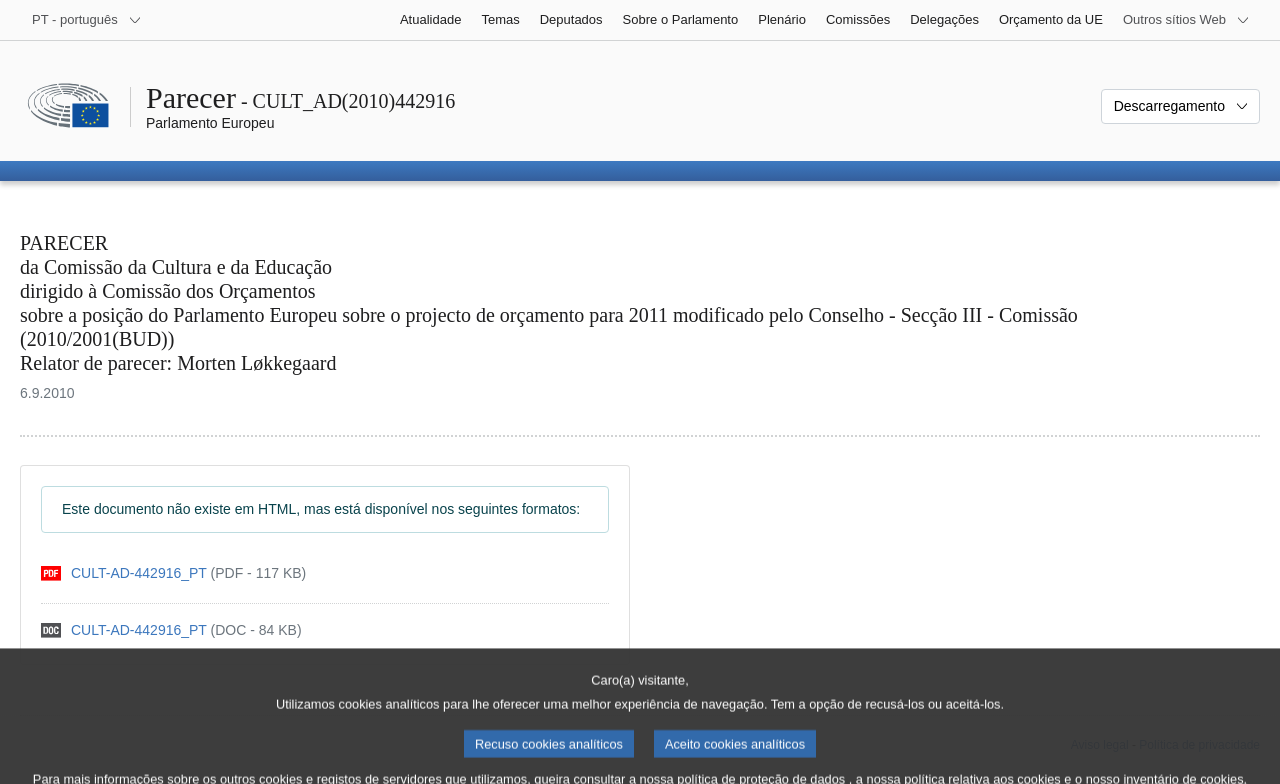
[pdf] (173, 573)
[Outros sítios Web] (1186, 20)
